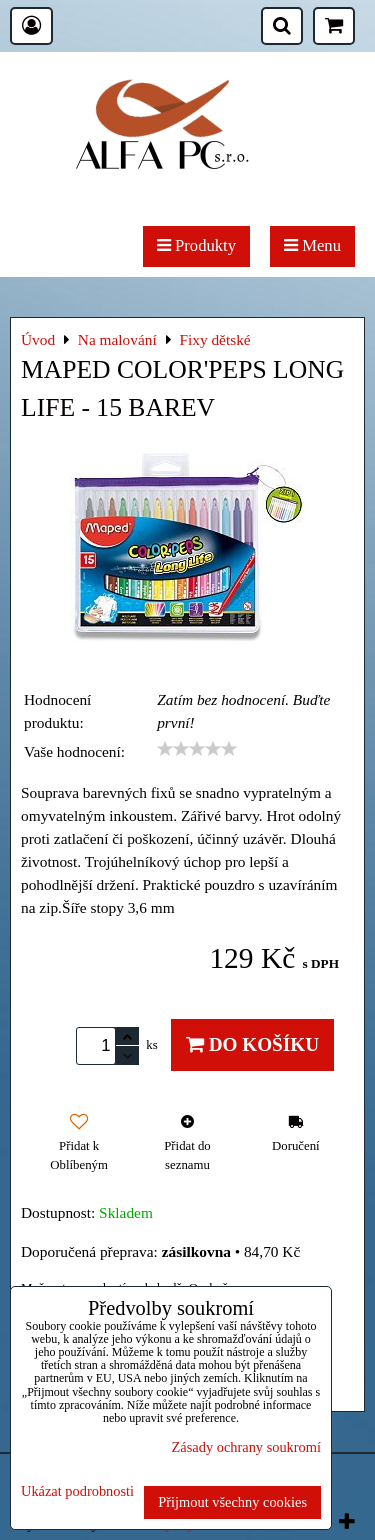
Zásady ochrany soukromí (246, 1447)
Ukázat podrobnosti (77, 1491)
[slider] (197, 749)
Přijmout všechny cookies (232, 1502)
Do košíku (252, 1044)
